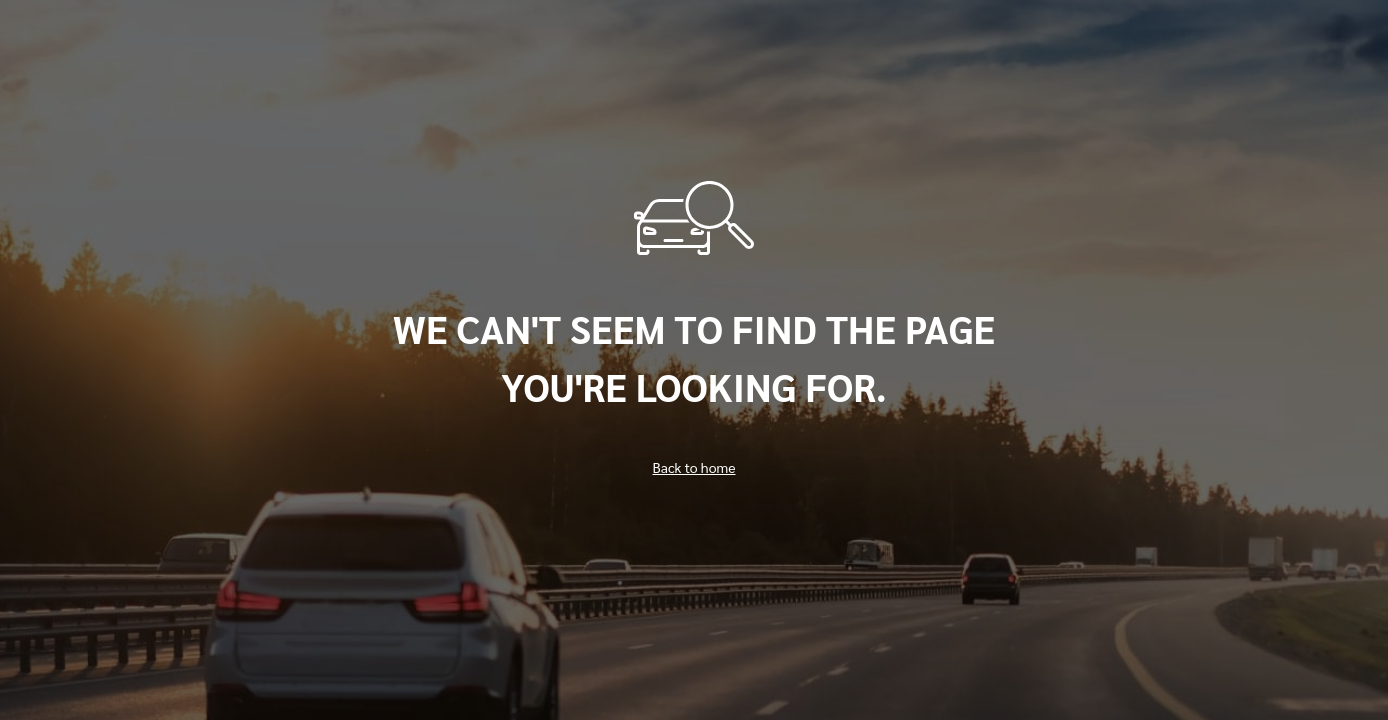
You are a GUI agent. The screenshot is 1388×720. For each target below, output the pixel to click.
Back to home (694, 467)
